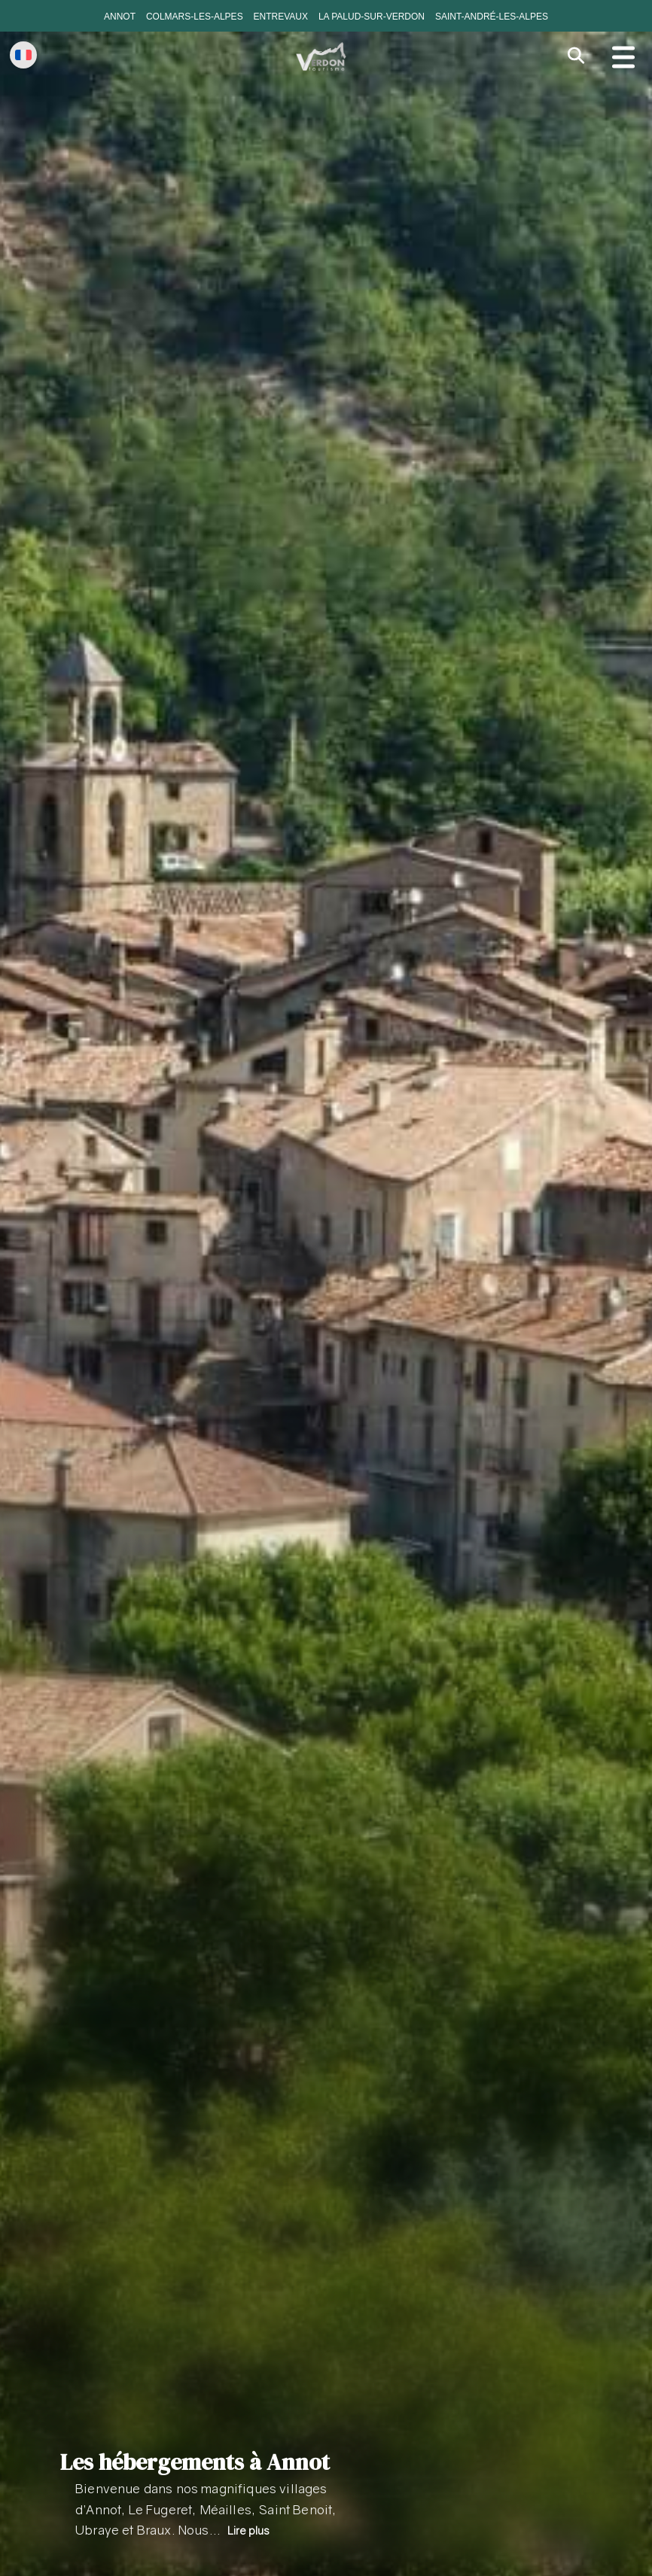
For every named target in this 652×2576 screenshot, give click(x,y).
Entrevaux (281, 16)
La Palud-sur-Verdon (371, 16)
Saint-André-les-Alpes (491, 16)
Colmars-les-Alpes (194, 16)
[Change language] (23, 54)
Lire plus (248, 2530)
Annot (120, 16)
